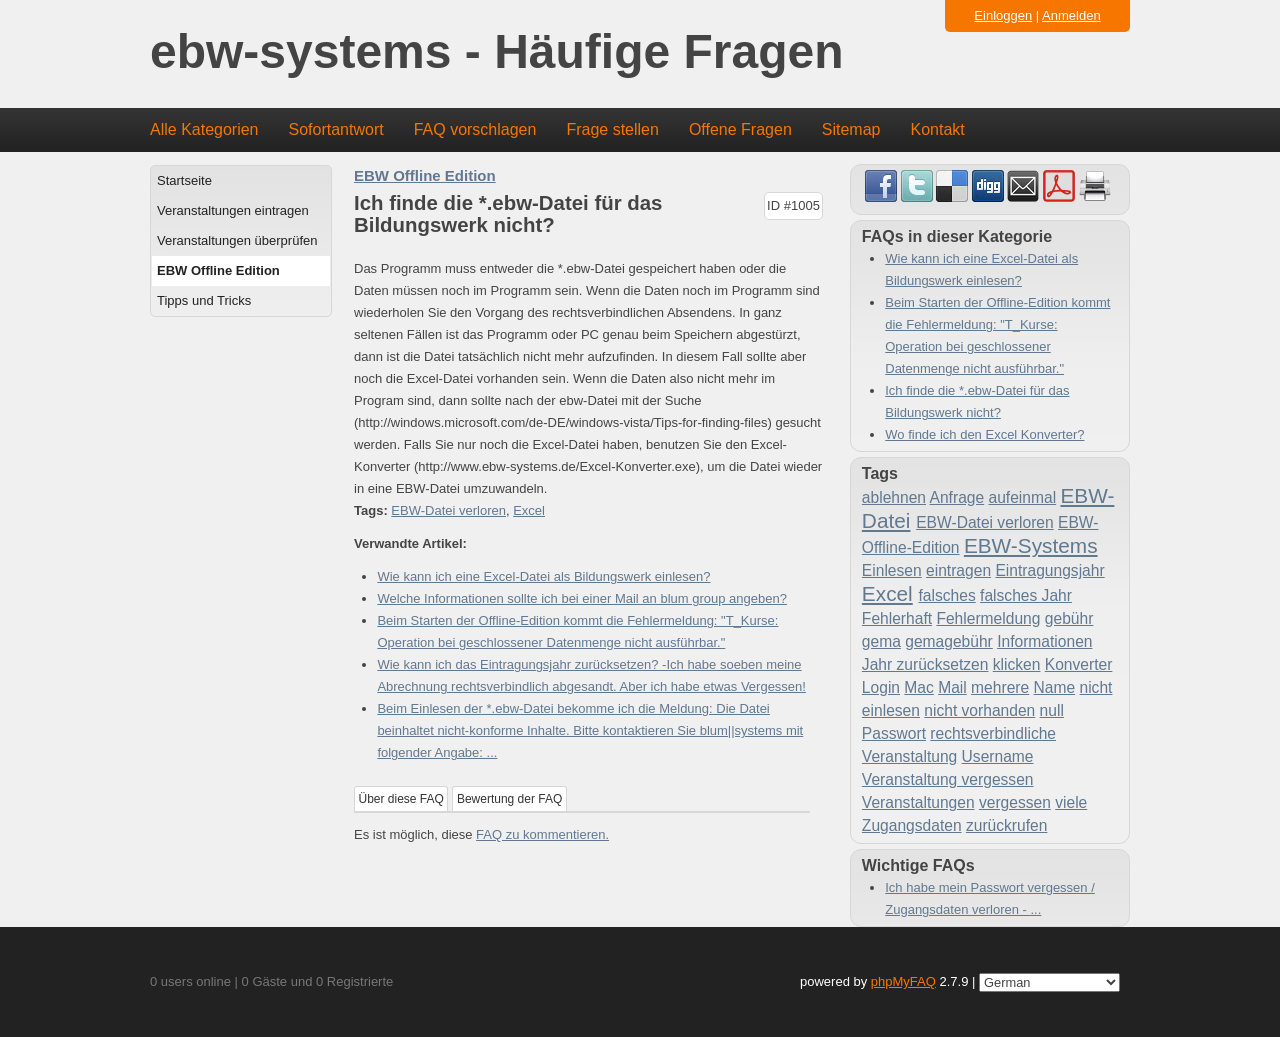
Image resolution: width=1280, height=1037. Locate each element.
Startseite (184, 180)
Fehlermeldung (988, 618)
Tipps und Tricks (204, 300)
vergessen (1015, 802)
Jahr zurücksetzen (925, 664)
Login (881, 687)
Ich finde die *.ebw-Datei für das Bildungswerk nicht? (977, 401)
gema (881, 641)
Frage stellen (612, 129)
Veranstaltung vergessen (948, 779)
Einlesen (892, 570)
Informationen (1044, 641)
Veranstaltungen (918, 802)
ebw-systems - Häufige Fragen (497, 52)
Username (998, 756)
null (1052, 710)
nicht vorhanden (979, 710)
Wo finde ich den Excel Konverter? (984, 434)
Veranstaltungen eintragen (233, 210)
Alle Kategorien (204, 129)
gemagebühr (949, 641)
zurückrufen (1006, 825)
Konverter (1079, 664)
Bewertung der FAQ (509, 799)
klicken (1017, 664)
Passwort (894, 733)
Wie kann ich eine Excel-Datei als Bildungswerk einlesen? (543, 576)
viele (1071, 802)
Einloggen (1003, 15)
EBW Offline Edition (218, 270)
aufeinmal (1023, 497)
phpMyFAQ (903, 981)
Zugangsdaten (912, 825)
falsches (947, 595)
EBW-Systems (1031, 545)
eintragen (958, 570)
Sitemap (851, 129)
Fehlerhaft (897, 618)
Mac (918, 687)
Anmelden (1071, 15)
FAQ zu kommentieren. (542, 834)
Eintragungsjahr (1049, 570)
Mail (952, 687)
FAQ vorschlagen (475, 129)
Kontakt (938, 129)
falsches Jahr (1026, 595)
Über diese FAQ (401, 799)
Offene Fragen (740, 129)
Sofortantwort (336, 129)
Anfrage (957, 497)
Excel (529, 510)
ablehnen (894, 497)
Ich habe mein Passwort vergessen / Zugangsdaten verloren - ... (990, 898)
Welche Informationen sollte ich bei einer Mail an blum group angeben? (582, 598)
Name (1055, 687)
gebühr (1069, 618)
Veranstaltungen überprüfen (237, 240)
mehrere (1000, 687)
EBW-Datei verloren (448, 510)
